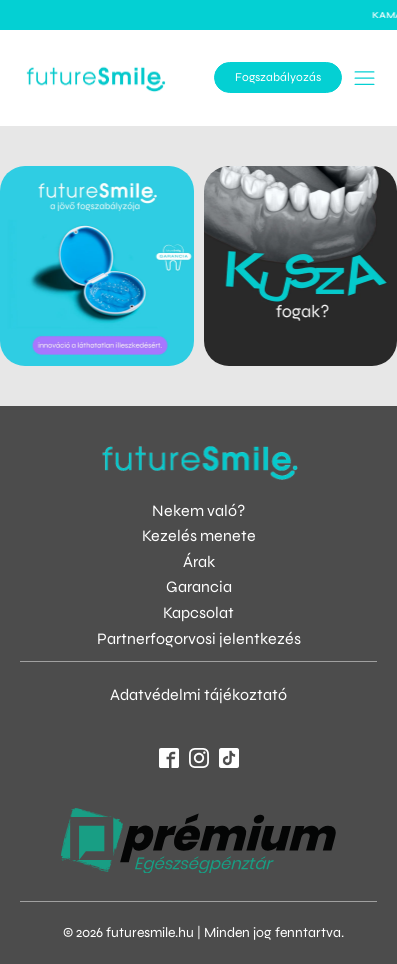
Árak (199, 561)
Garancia (199, 586)
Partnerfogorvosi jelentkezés (199, 638)
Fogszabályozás (278, 77)
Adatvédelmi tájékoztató (198, 694)
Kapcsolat (198, 612)
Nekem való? (198, 510)
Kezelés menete (199, 535)
